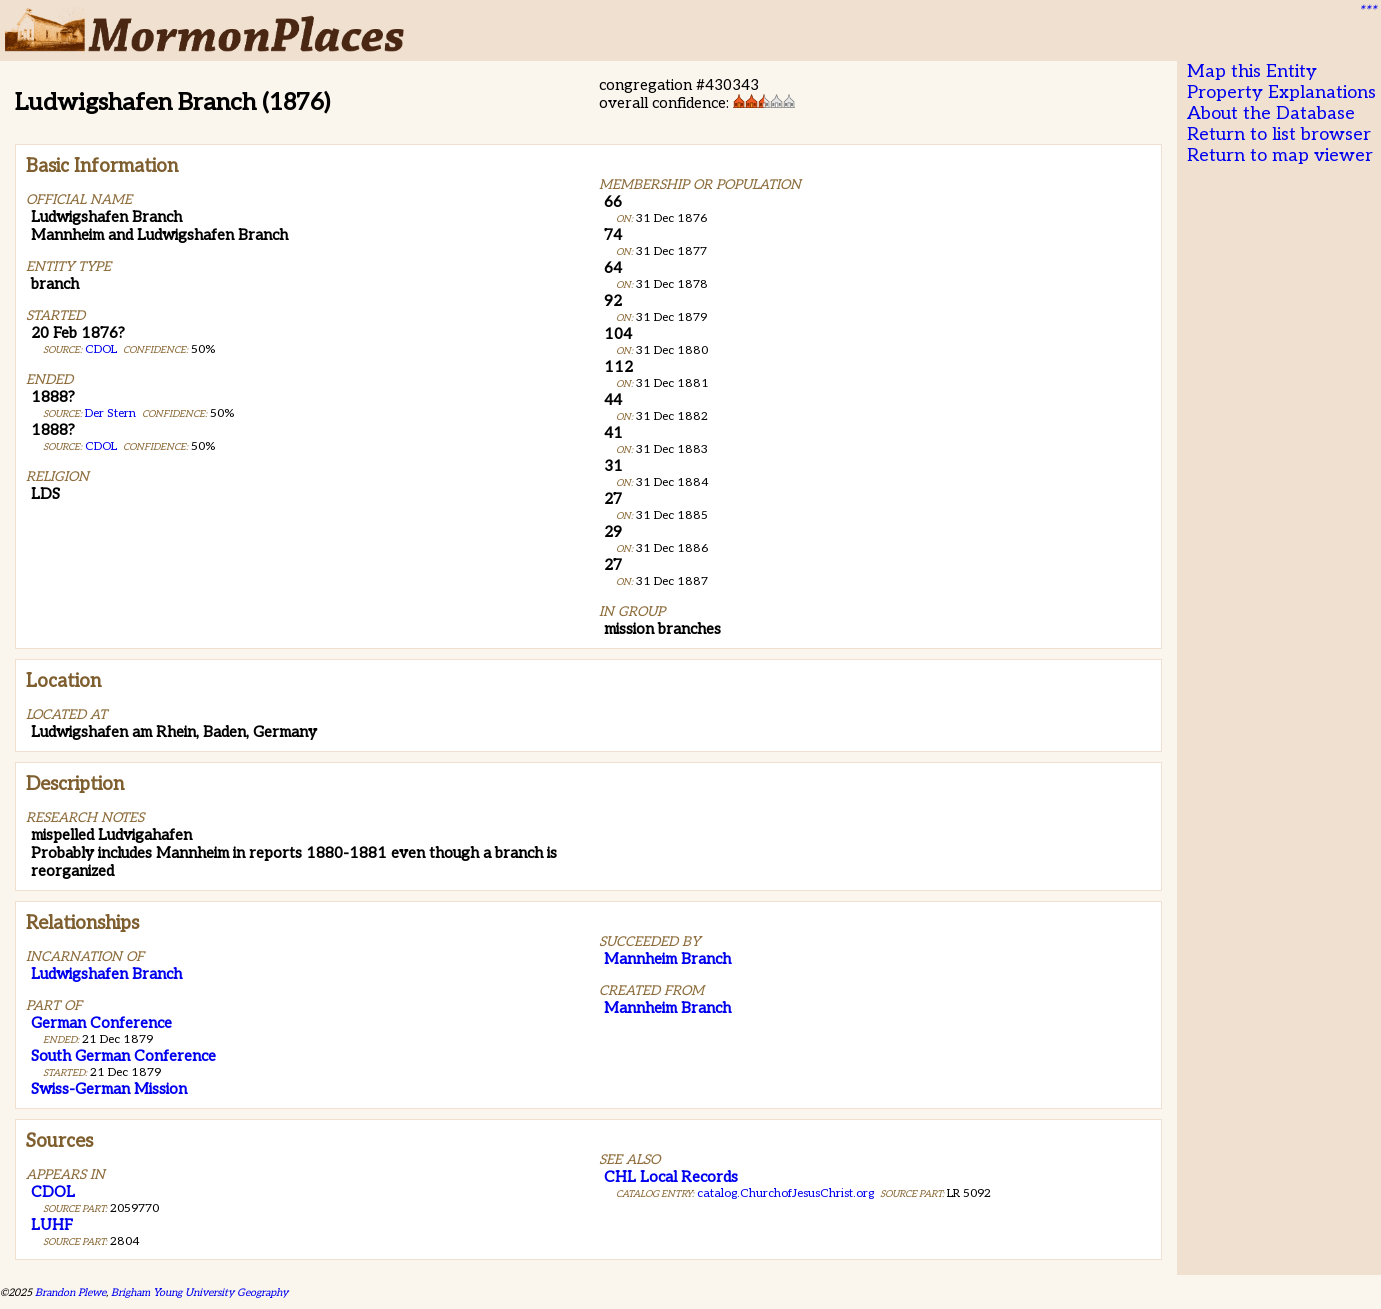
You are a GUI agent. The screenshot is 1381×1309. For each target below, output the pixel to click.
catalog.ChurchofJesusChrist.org (785, 1193)
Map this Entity (1252, 71)
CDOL (101, 349)
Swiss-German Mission (109, 1089)
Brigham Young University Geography (199, 1292)
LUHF (52, 1225)
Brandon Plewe (70, 1292)
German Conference (101, 1023)
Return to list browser (1279, 134)
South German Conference (123, 1056)
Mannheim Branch (667, 959)
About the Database (1271, 113)
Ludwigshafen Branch (106, 974)
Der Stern (110, 413)
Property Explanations (1281, 92)
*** (1367, 11)
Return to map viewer (1280, 155)
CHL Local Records (671, 1177)
